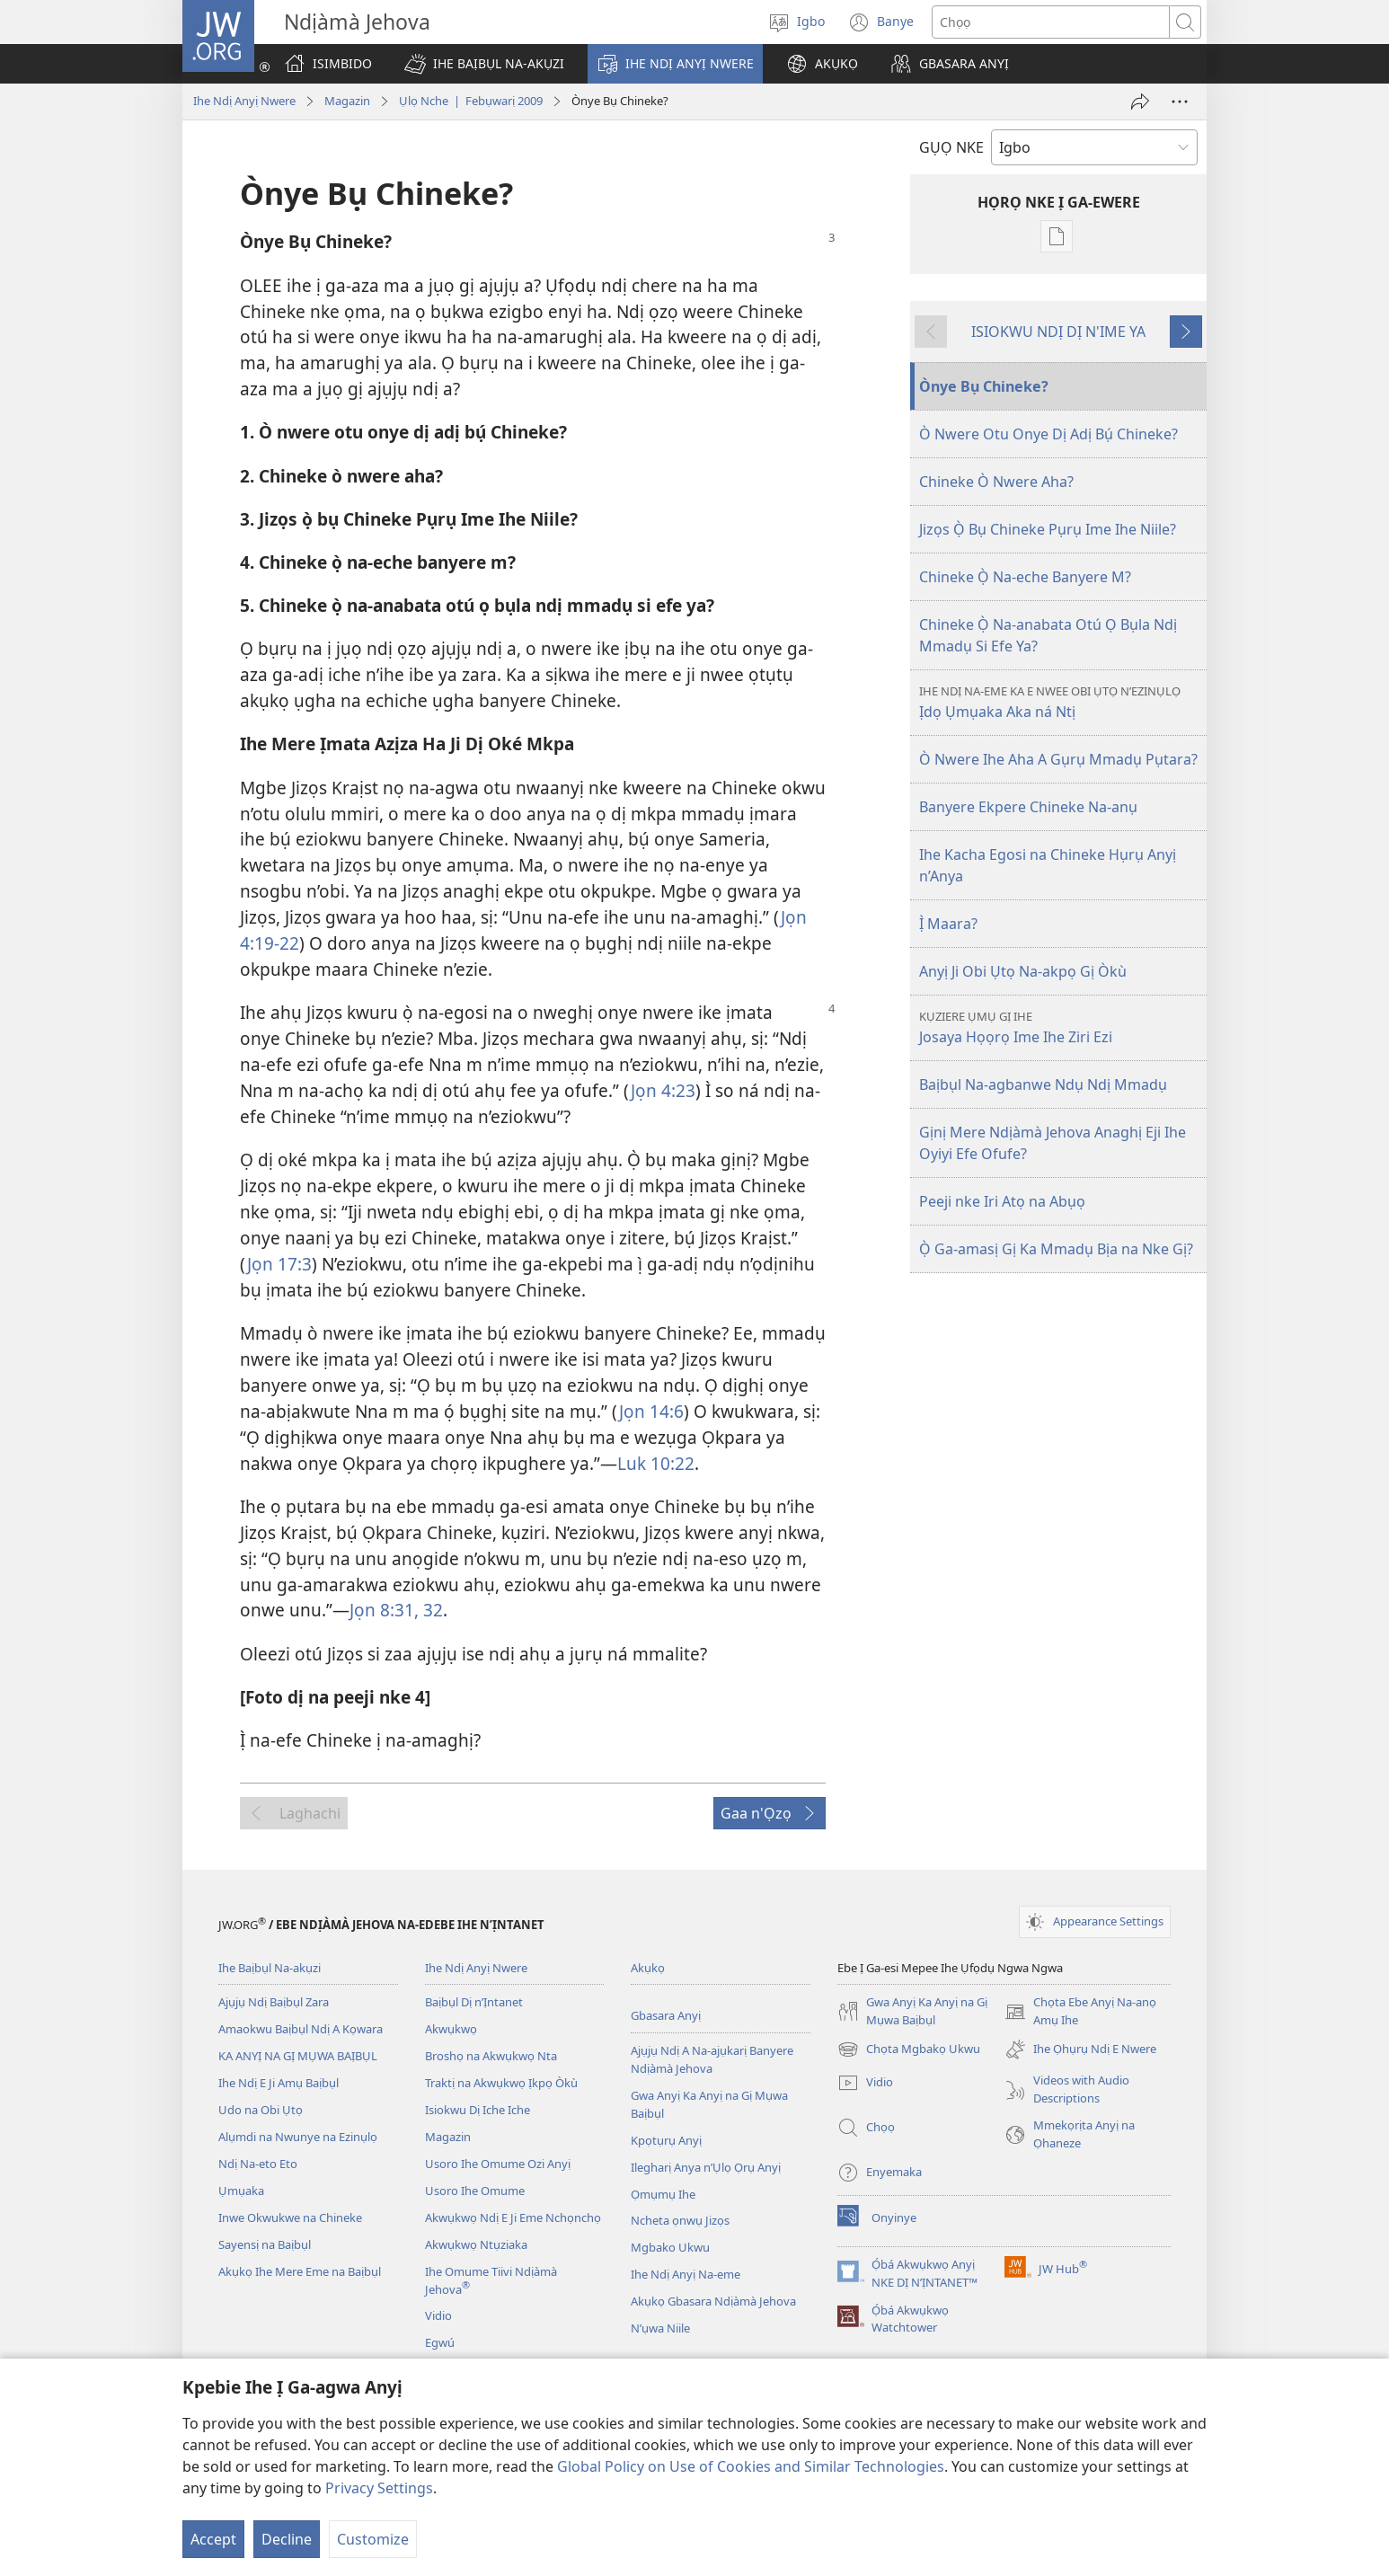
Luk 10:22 (655, 1463)
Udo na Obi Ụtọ (260, 2110)
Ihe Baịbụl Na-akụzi (269, 1968)
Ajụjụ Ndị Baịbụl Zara (273, 2002)
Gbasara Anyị (666, 2015)
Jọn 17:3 (279, 1264)
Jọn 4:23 (663, 1090)
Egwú (440, 2342)
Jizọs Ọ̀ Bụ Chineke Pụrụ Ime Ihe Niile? (1047, 529)
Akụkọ (648, 1968)
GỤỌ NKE (951, 147)
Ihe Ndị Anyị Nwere (244, 101)
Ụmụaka (241, 2190)
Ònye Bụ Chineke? (983, 386)
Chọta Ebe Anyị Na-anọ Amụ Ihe (1080, 2012)
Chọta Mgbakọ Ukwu (908, 2049)
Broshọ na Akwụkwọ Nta (491, 2056)
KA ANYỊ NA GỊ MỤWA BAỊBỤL (297, 2056)
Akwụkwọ (451, 2029)
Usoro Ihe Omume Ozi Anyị (498, 2164)
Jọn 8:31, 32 (396, 1610)
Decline (286, 2539)
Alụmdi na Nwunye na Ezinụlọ (297, 2137)
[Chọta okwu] (1051, 22)
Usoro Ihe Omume (475, 2190)
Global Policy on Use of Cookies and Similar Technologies (750, 2466)
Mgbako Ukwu (670, 2247)
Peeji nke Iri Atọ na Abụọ (1002, 1201)
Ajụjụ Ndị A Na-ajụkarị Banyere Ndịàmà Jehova (712, 2059)
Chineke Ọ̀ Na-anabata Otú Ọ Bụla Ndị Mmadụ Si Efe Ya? (1048, 635)
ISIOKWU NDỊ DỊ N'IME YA (1058, 331)
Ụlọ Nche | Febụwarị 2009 (471, 101)
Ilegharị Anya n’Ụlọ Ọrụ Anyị (706, 2167)
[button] (484, 64)
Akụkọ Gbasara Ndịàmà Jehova (713, 2301)
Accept (213, 2539)
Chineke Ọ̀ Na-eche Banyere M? (1025, 577)
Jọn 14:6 (651, 1411)
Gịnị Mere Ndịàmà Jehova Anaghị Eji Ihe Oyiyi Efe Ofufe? (1052, 1143)
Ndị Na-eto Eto (257, 2164)
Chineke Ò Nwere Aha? (996, 481)
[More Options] (1179, 102)
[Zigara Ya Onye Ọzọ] (1140, 102)
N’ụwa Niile (660, 2328)
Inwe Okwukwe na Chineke (290, 2217)
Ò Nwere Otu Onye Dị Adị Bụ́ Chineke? (1048, 434)
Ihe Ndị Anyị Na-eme (685, 2274)
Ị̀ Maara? (948, 924)
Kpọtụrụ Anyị (666, 2140)
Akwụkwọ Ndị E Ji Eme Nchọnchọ (513, 2217)
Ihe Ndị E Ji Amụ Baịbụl (278, 2083)
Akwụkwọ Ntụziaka (476, 2244)
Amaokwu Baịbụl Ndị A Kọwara (300, 2029)
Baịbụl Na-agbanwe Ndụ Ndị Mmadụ (1043, 1084)
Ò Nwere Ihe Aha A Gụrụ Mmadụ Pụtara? (1058, 759)
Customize (373, 2539)
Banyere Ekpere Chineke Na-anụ (1028, 807)
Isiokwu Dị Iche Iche (477, 2110)
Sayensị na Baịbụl (264, 2244)
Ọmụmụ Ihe (663, 2194)
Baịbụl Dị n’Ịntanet (474, 2002)
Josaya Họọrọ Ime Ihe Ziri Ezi (1060, 1027)
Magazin (347, 101)
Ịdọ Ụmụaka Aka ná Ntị (1060, 702)
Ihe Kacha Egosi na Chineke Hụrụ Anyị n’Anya (1047, 865)
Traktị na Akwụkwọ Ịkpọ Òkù (501, 2083)
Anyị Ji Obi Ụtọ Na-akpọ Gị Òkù (1023, 971)
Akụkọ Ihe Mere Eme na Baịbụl (299, 2271)
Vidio (438, 2315)
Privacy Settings (379, 2488)
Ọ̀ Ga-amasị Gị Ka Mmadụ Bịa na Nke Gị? (1056, 1249)
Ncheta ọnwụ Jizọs (680, 2220)
